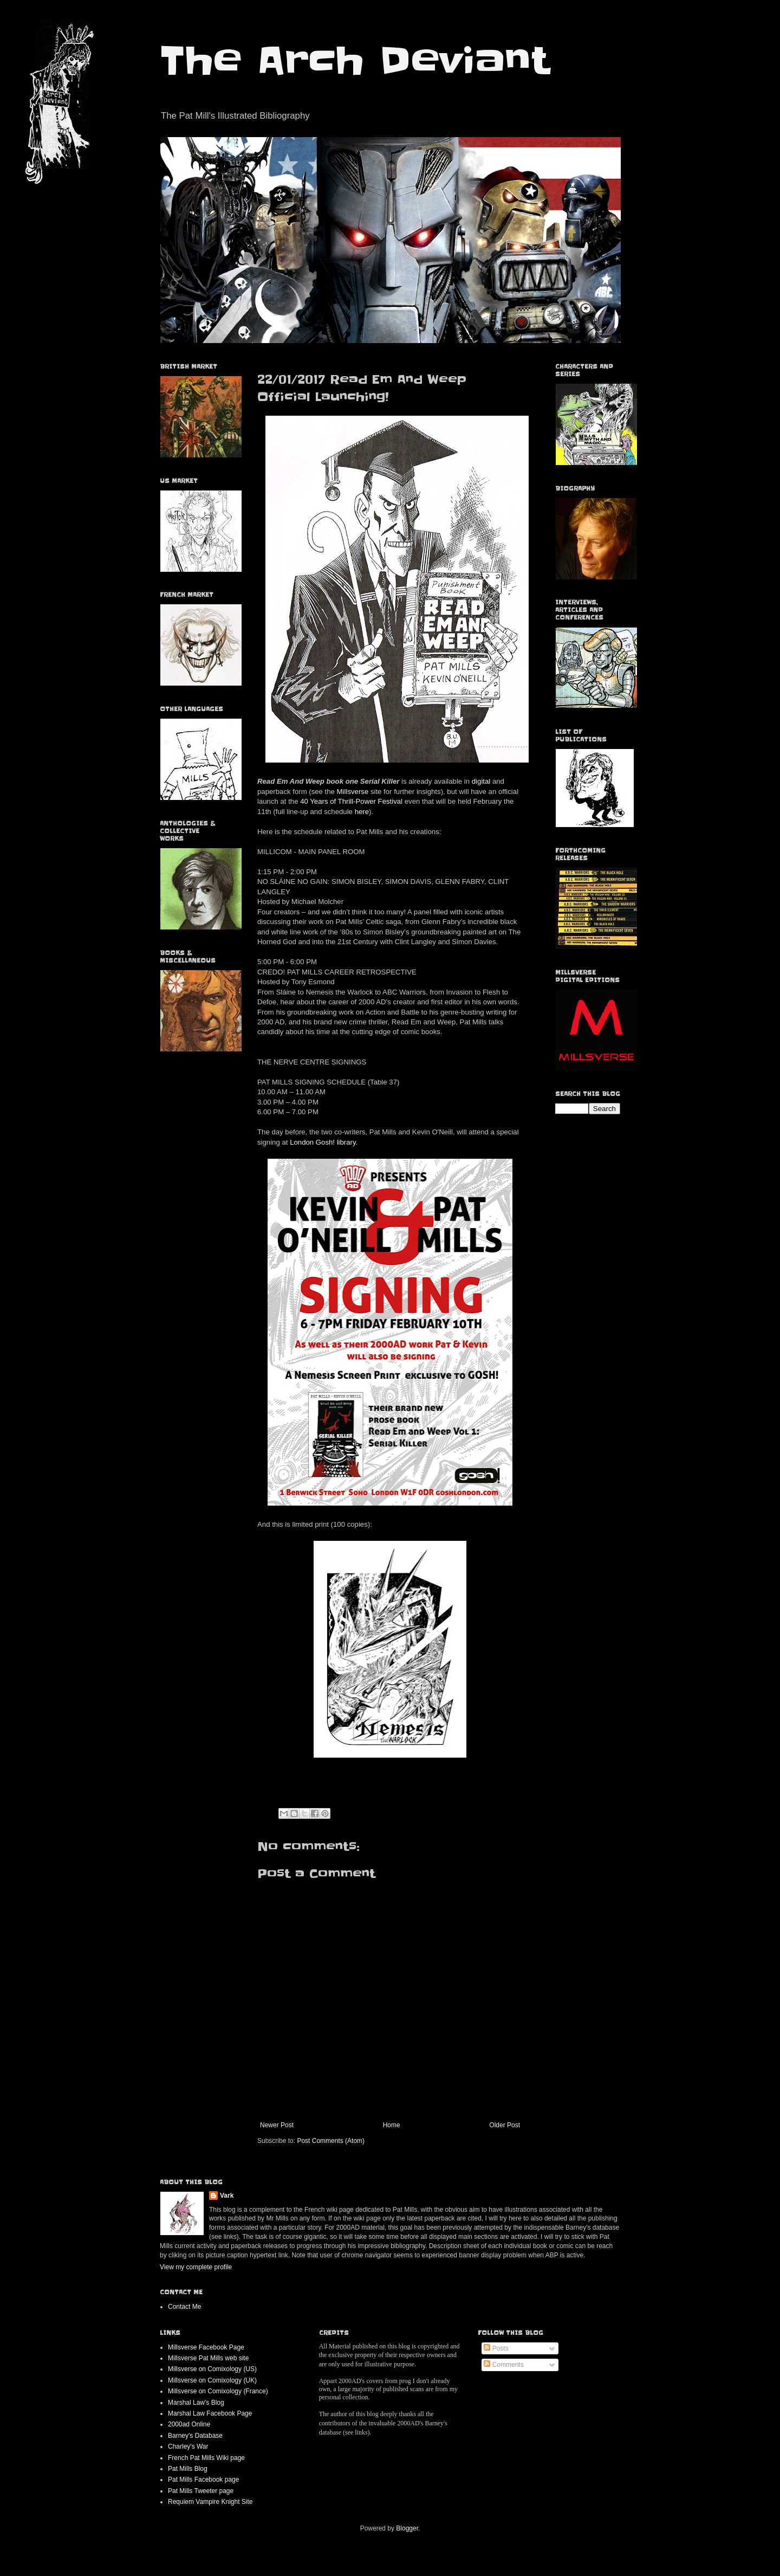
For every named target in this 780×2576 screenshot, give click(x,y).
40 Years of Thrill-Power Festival (351, 801)
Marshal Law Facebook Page (210, 2413)
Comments (503, 2364)
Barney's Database (195, 2435)
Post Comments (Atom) (331, 2141)
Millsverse (353, 791)
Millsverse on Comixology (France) (218, 2391)
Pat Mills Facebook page (203, 2479)
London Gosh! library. (324, 1142)
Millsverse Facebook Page (206, 2347)
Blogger (407, 2528)
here (362, 812)
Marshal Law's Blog (196, 2402)
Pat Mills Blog (187, 2468)
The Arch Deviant (354, 60)
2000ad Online (189, 2424)
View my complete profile (196, 2267)
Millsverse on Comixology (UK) (212, 2380)
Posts (496, 2348)
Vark (226, 2195)
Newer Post (277, 2125)
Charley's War (188, 2446)
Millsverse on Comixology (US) (212, 2369)
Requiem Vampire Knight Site (210, 2502)
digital (481, 781)
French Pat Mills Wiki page (206, 2458)
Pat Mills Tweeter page (200, 2491)
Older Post (504, 2125)
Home (391, 2125)
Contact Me (184, 2306)
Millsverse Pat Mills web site (208, 2358)
